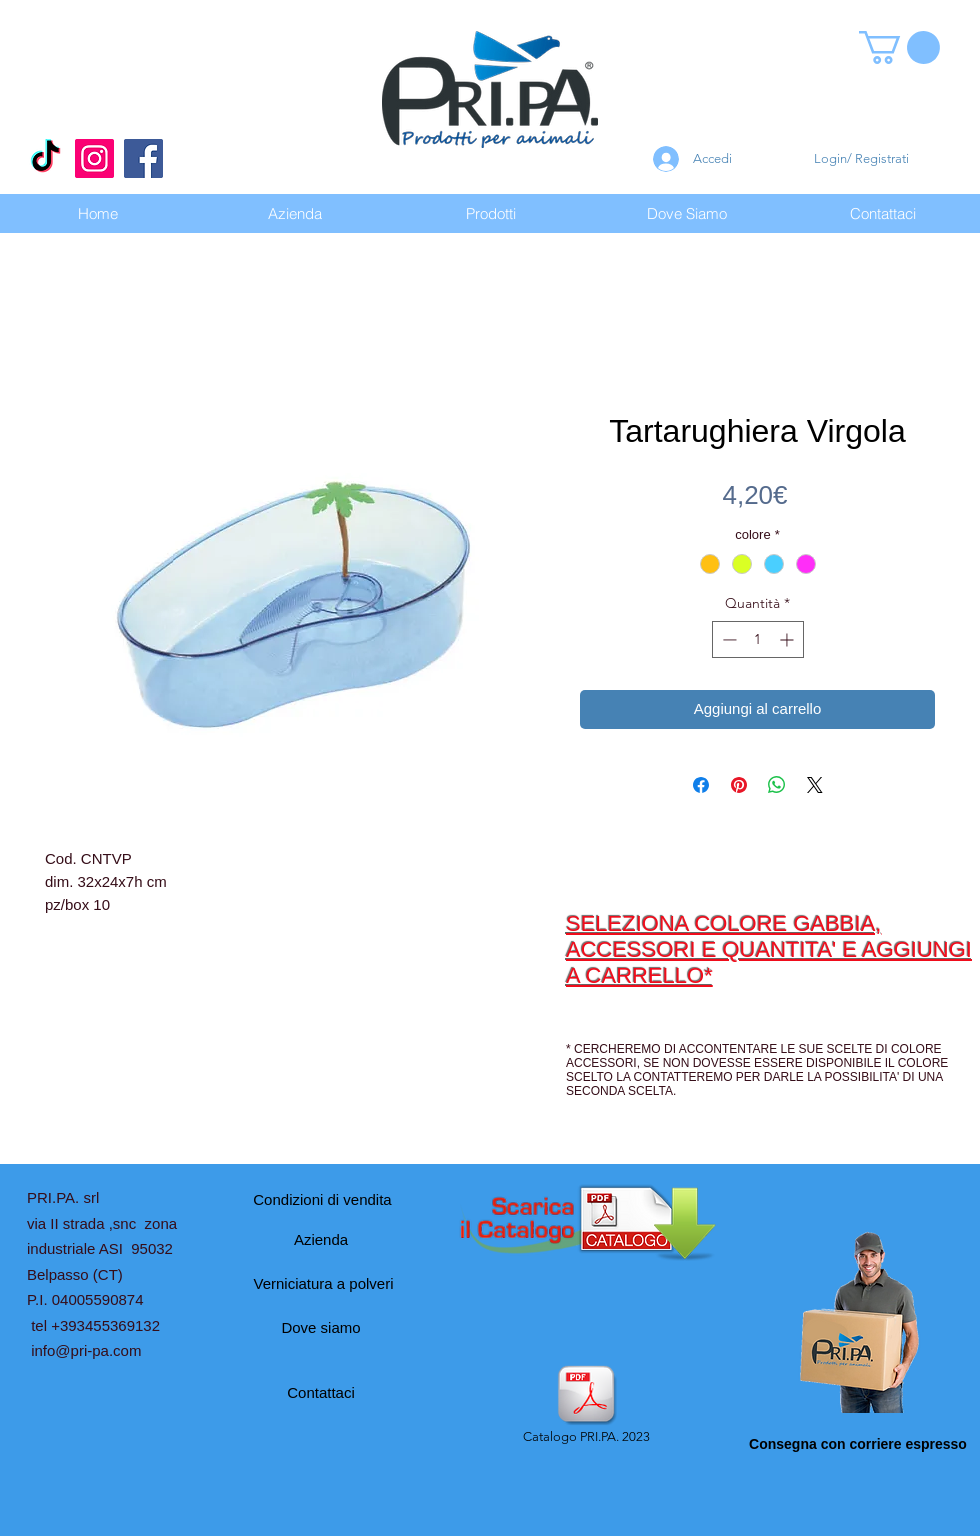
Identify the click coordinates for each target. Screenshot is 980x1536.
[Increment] (788, 639)
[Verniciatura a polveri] (323, 1283)
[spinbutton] (758, 639)
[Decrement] (727, 639)
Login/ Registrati (861, 158)
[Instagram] (94, 158)
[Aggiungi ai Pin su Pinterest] (739, 785)
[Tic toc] (45, 158)
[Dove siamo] (321, 1327)
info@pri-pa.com (86, 1350)
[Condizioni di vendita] (322, 1199)
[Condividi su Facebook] (701, 785)
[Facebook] (143, 158)
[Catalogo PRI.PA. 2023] (586, 1406)
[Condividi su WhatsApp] (777, 785)
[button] (899, 47)
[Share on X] (815, 785)
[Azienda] (321, 1239)
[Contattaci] (321, 1392)
